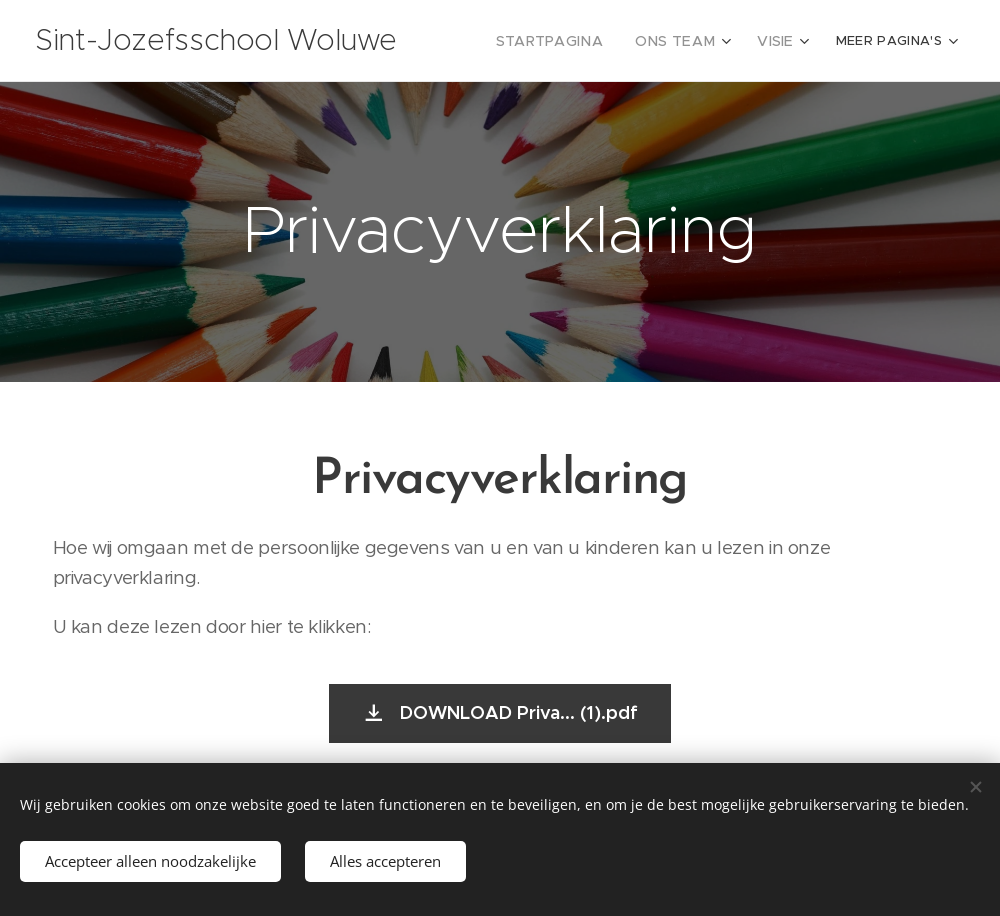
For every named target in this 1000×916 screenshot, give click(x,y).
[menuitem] (570, 41)
